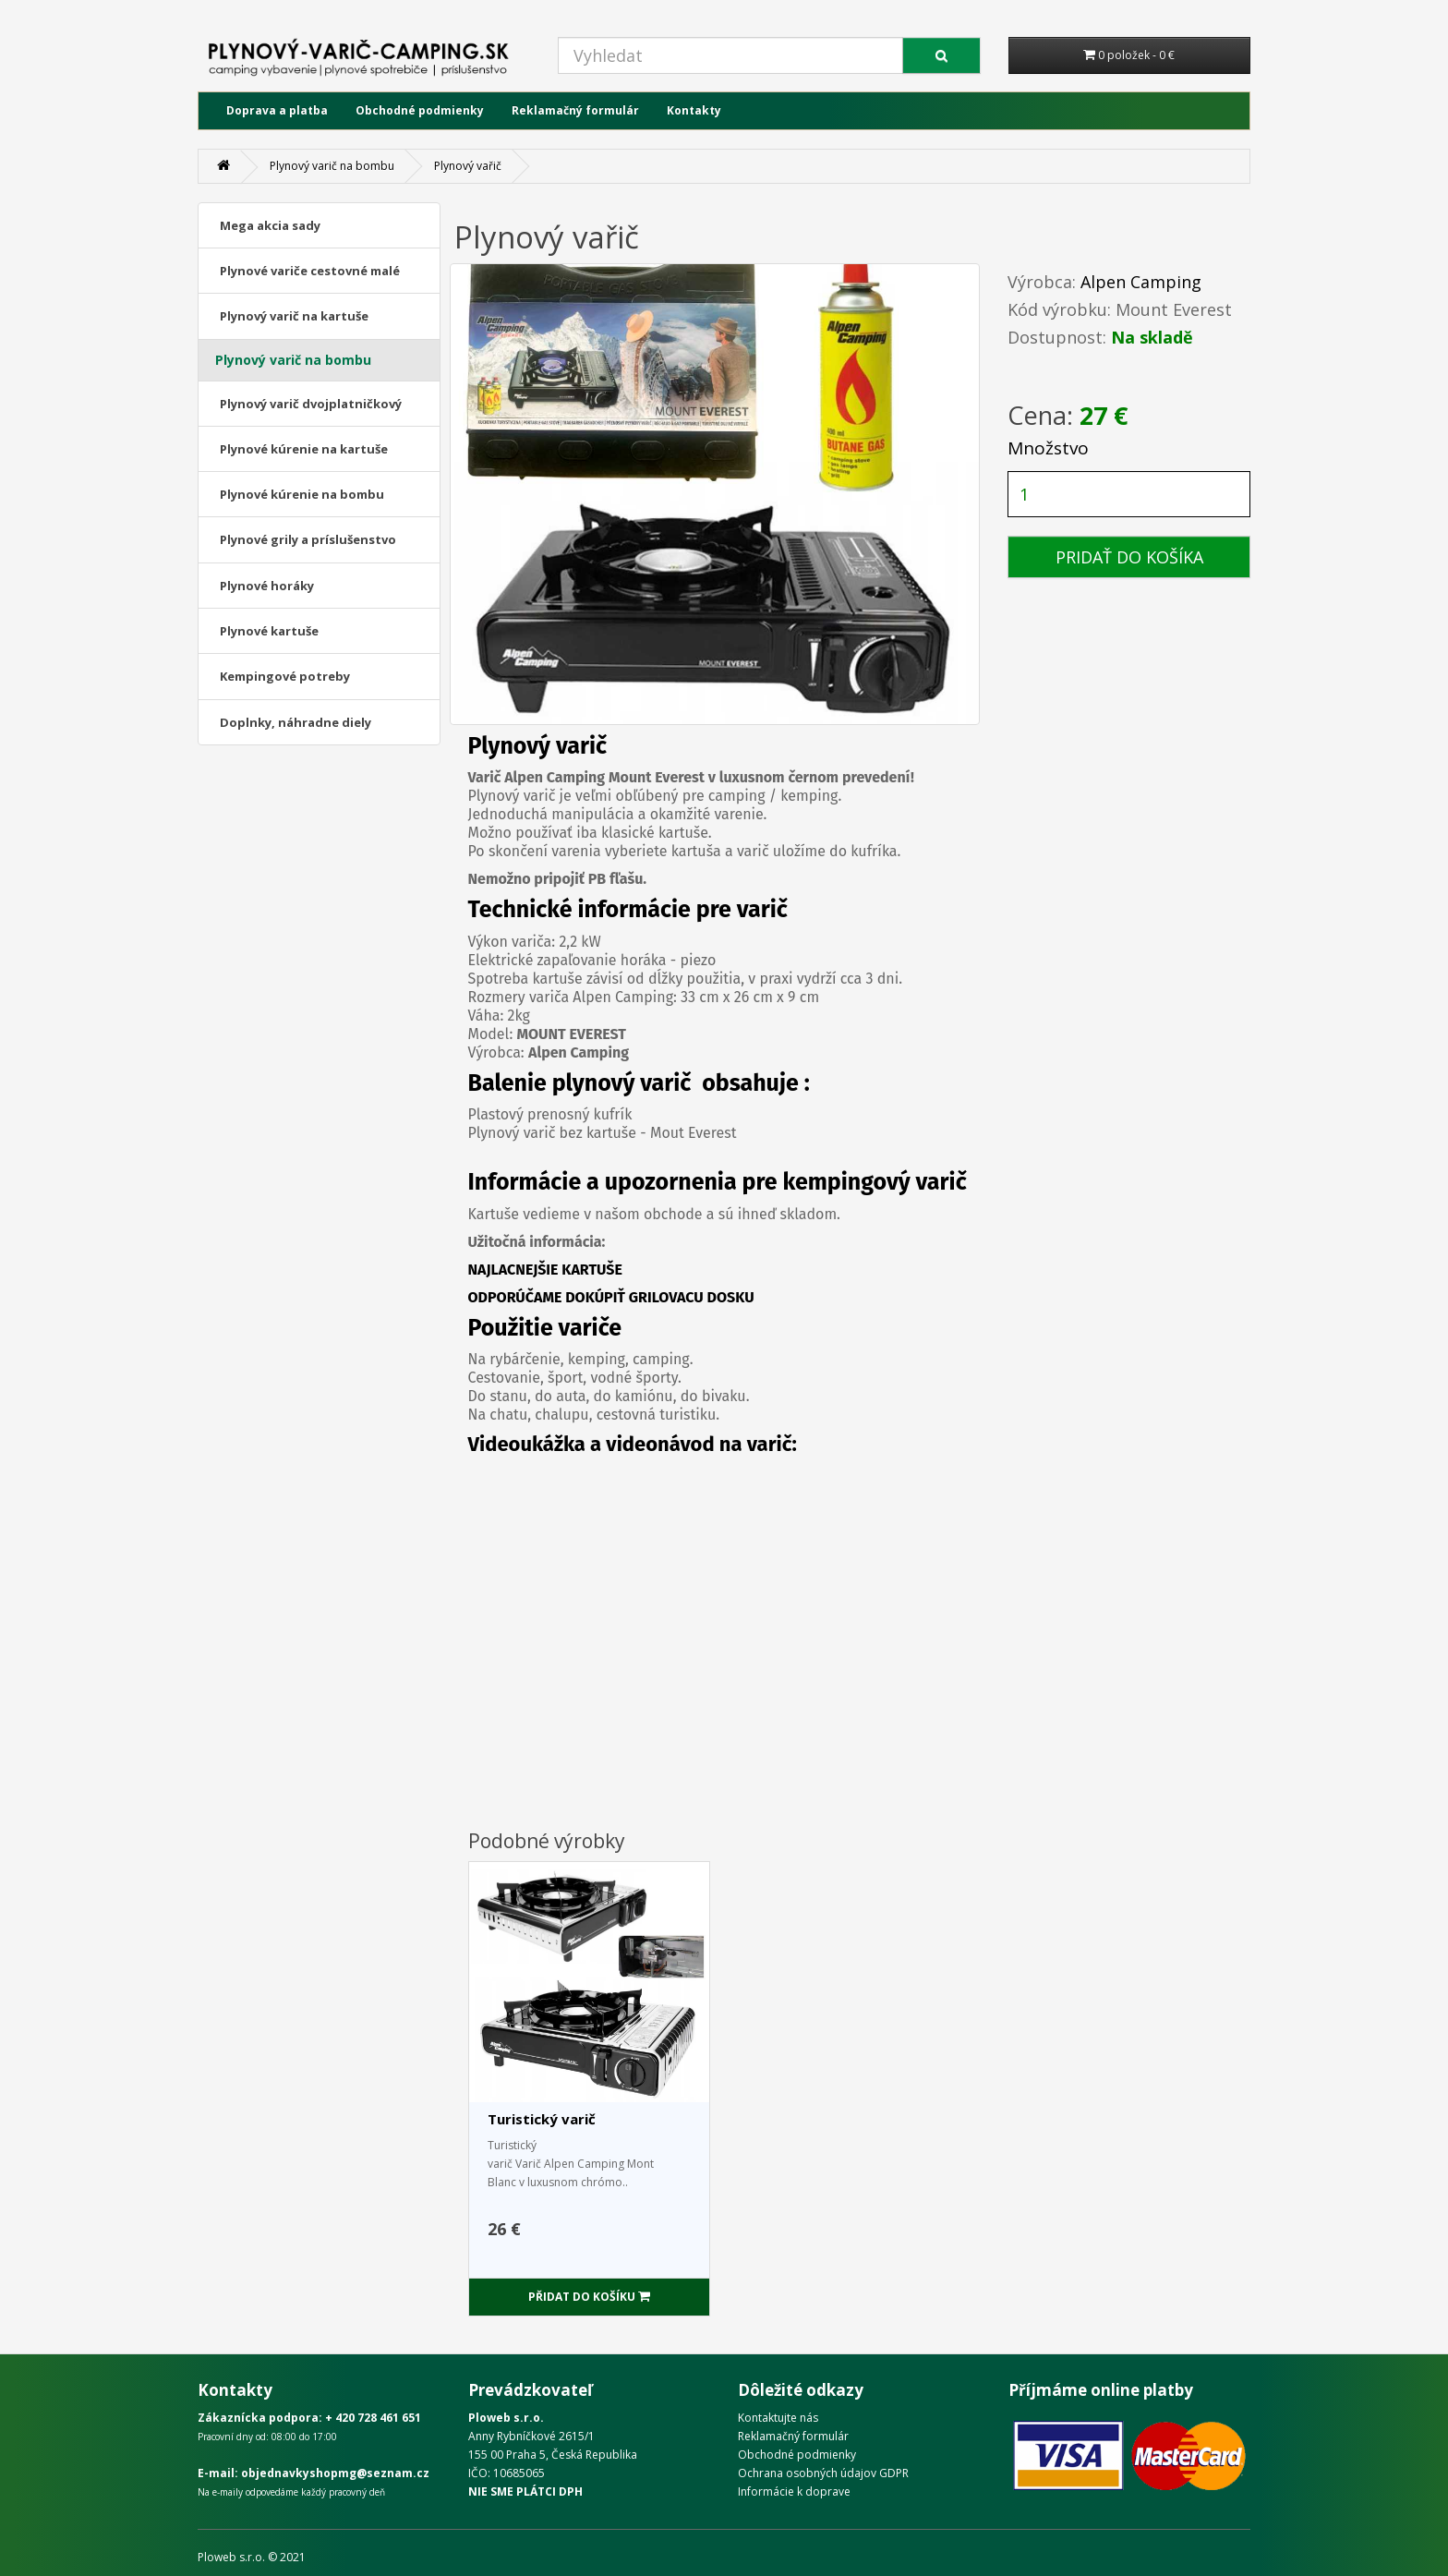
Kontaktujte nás (778, 2417)
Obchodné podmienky (420, 110)
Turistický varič (542, 2119)
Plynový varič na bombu (332, 166)
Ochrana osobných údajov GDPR (823, 2473)
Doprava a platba (277, 110)
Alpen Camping (1140, 282)
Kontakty (694, 110)
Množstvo (1048, 448)
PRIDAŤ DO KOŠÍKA (1129, 557)
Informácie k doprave (794, 2491)
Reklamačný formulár (575, 110)
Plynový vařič (467, 166)
